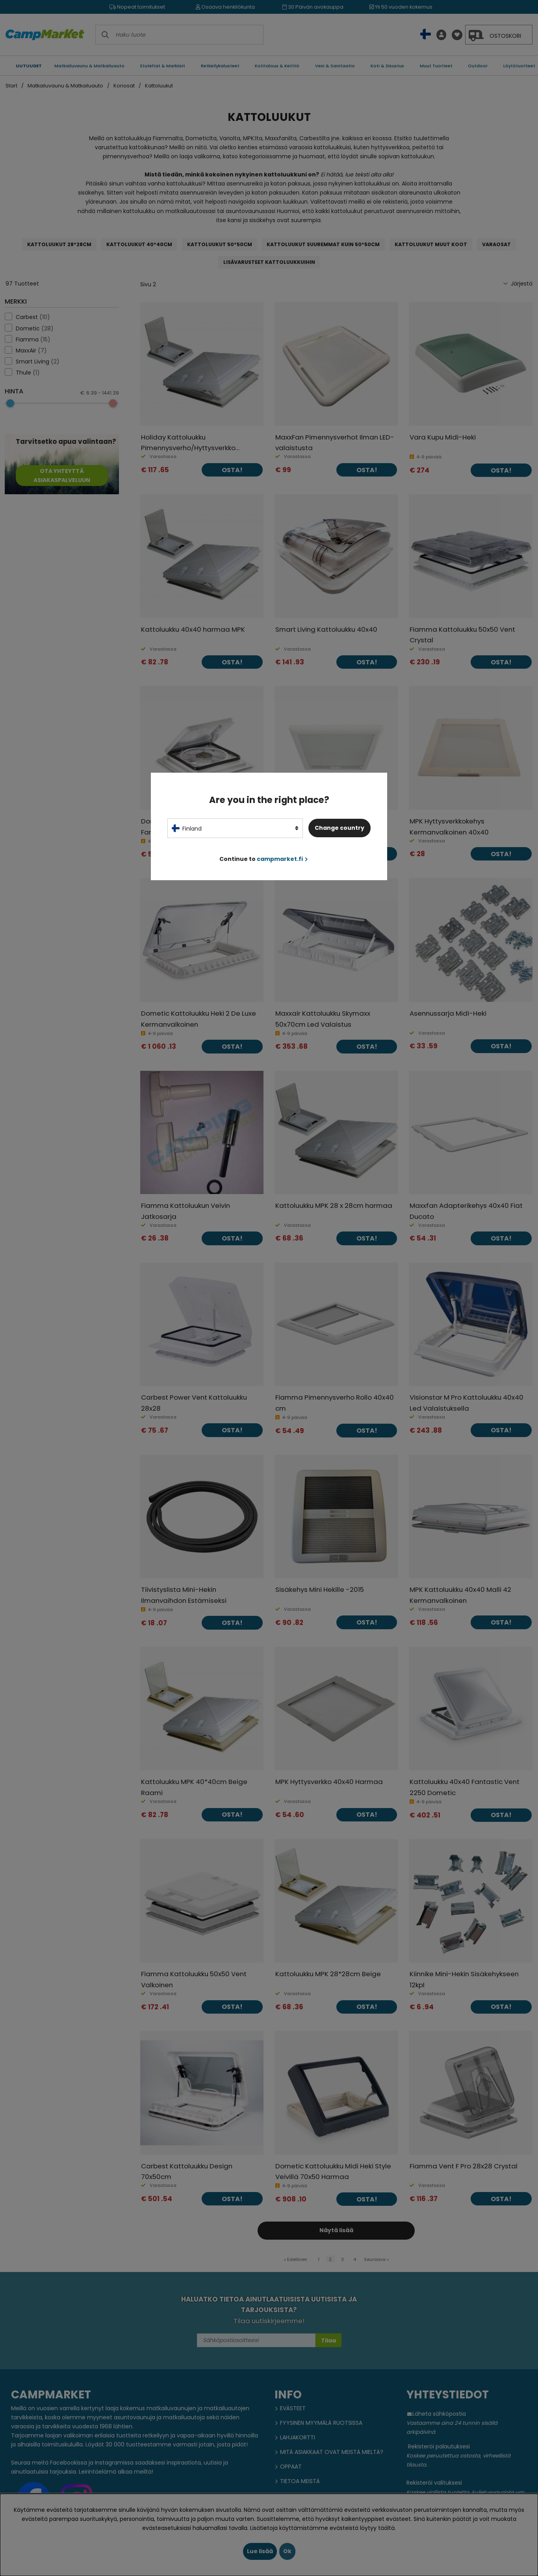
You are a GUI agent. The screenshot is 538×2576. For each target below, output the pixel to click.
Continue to (263, 859)
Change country (339, 828)
